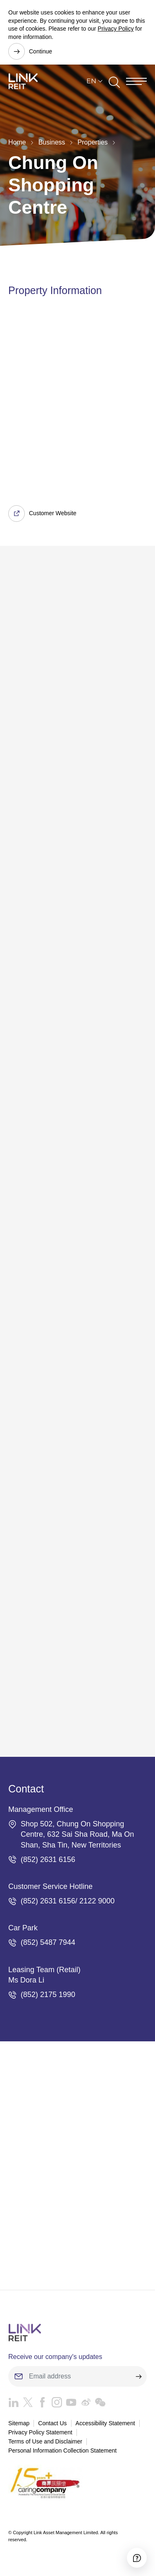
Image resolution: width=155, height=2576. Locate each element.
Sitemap (18, 2423)
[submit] (138, 2376)
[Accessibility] (137, 2558)
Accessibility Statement (105, 2423)
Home (17, 142)
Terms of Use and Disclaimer (45, 2441)
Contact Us (52, 2423)
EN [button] (91, 81)
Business (51, 142)
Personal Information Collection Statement (62, 2450)
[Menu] (136, 81)
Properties (93, 142)
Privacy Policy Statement (40, 2432)
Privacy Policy (116, 28)
